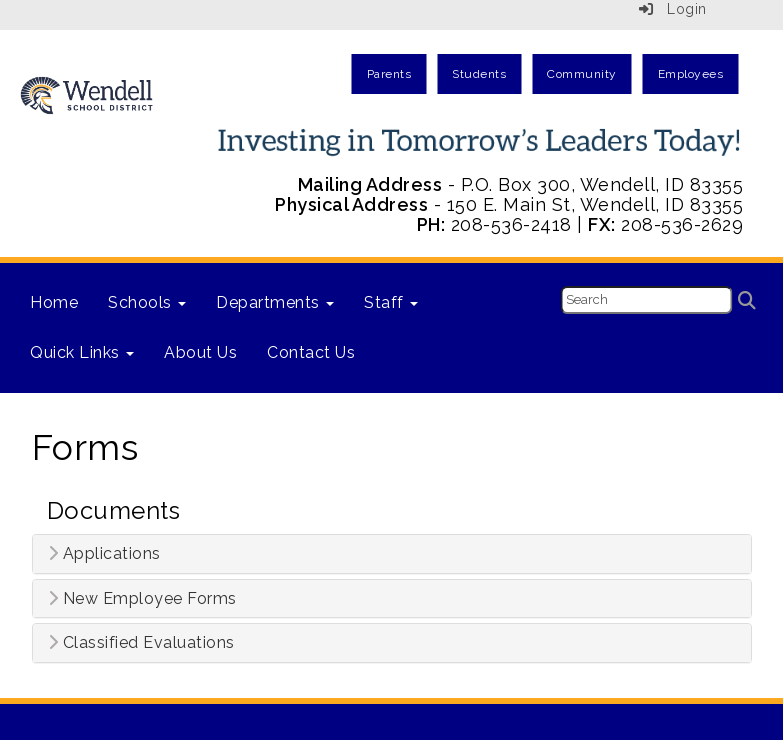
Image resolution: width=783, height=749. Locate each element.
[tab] (392, 554)
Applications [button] (104, 554)
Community (582, 74)
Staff (391, 302)
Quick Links (82, 352)
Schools (147, 302)
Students (479, 74)
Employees (691, 74)
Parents (389, 74)
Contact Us (311, 352)
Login (673, 9)
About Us (200, 352)
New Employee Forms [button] (142, 599)
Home (54, 302)
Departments (275, 302)
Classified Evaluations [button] (141, 643)
